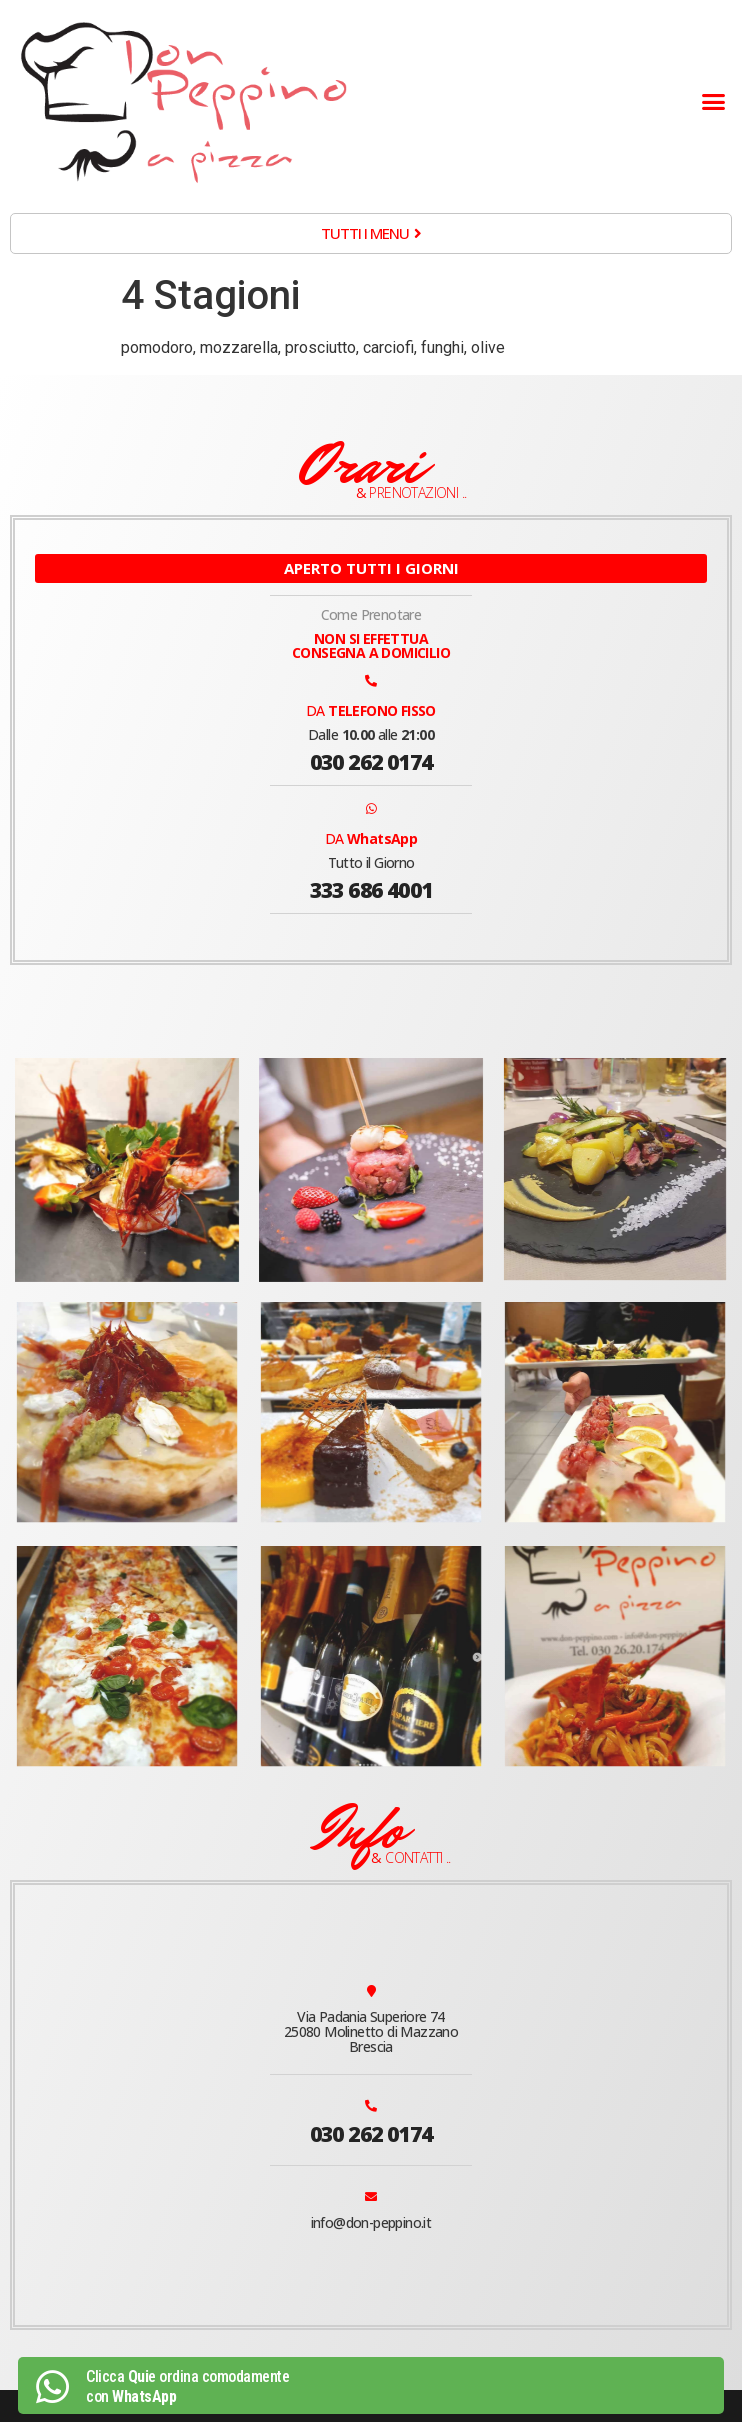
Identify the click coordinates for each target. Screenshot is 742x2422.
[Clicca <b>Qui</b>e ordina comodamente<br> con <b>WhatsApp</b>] (52, 2387)
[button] (714, 102)
